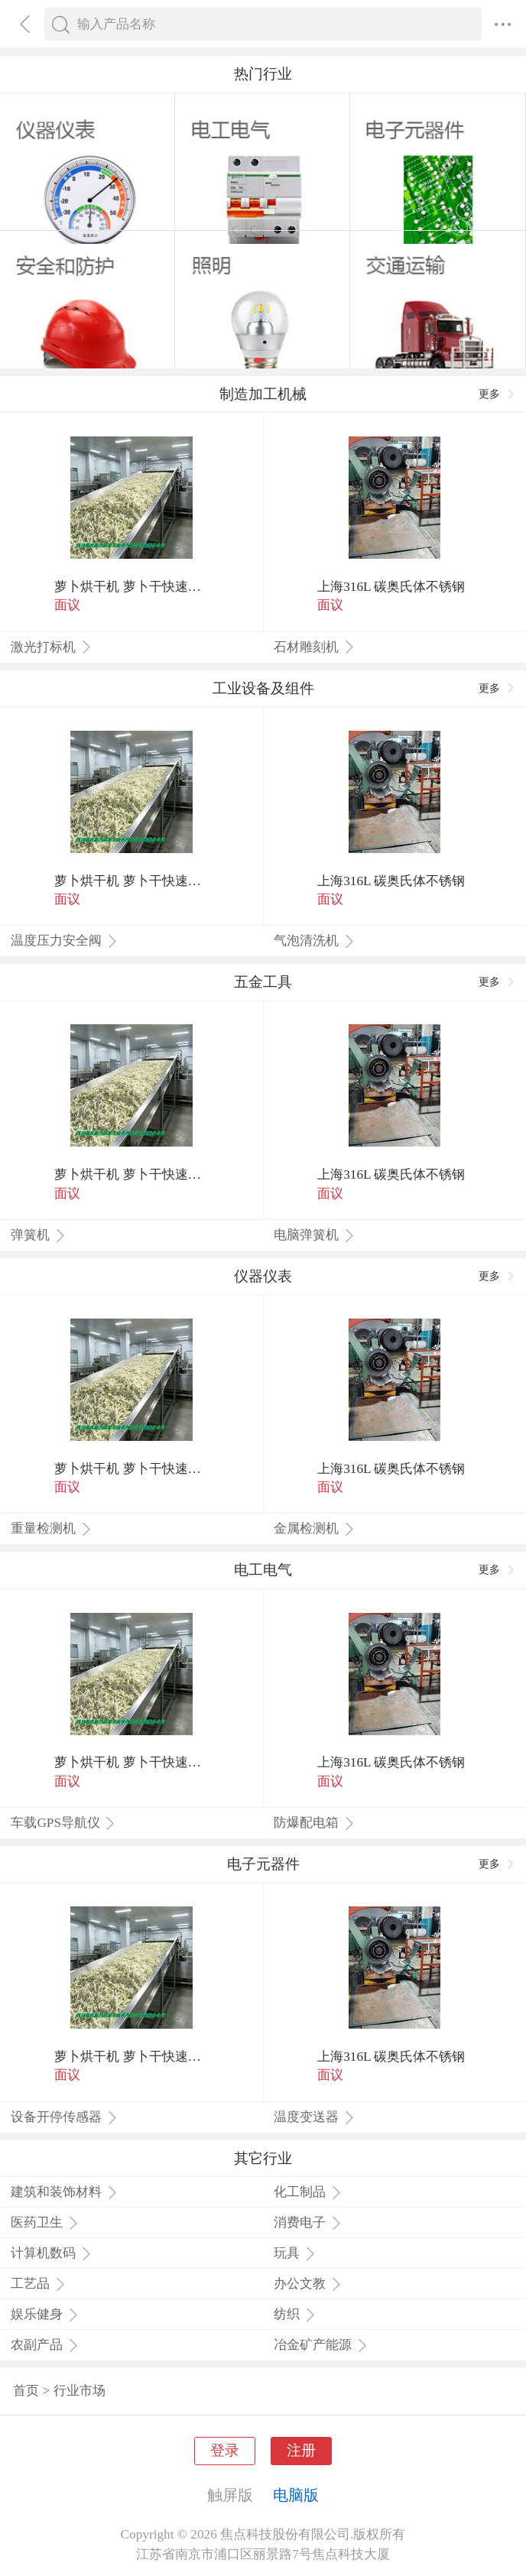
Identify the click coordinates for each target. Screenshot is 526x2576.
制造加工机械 (263, 394)
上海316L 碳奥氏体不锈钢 (391, 586)
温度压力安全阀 (64, 940)
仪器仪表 (263, 1276)
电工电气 (263, 1570)
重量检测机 (51, 1528)
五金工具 (263, 982)
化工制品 (308, 2192)
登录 (224, 2450)
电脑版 (296, 2495)
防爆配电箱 (314, 1822)
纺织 (295, 2314)
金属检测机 (314, 1528)
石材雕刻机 (314, 647)
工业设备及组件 (263, 688)
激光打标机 (51, 647)
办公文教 (308, 2283)
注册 (301, 2450)
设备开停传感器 (64, 2117)
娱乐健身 (45, 2314)
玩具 (295, 2253)
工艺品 (38, 2283)
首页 (26, 2390)
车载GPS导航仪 (63, 1822)
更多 (497, 394)
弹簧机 (38, 1235)
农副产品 (45, 2345)
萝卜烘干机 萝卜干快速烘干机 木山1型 (131, 586)
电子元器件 (263, 1864)
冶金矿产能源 (321, 2345)
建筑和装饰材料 (64, 2192)
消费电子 (308, 2222)
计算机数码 (51, 2253)
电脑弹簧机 (314, 1235)
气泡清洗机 (314, 940)
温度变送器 (314, 2117)
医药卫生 (45, 2222)
